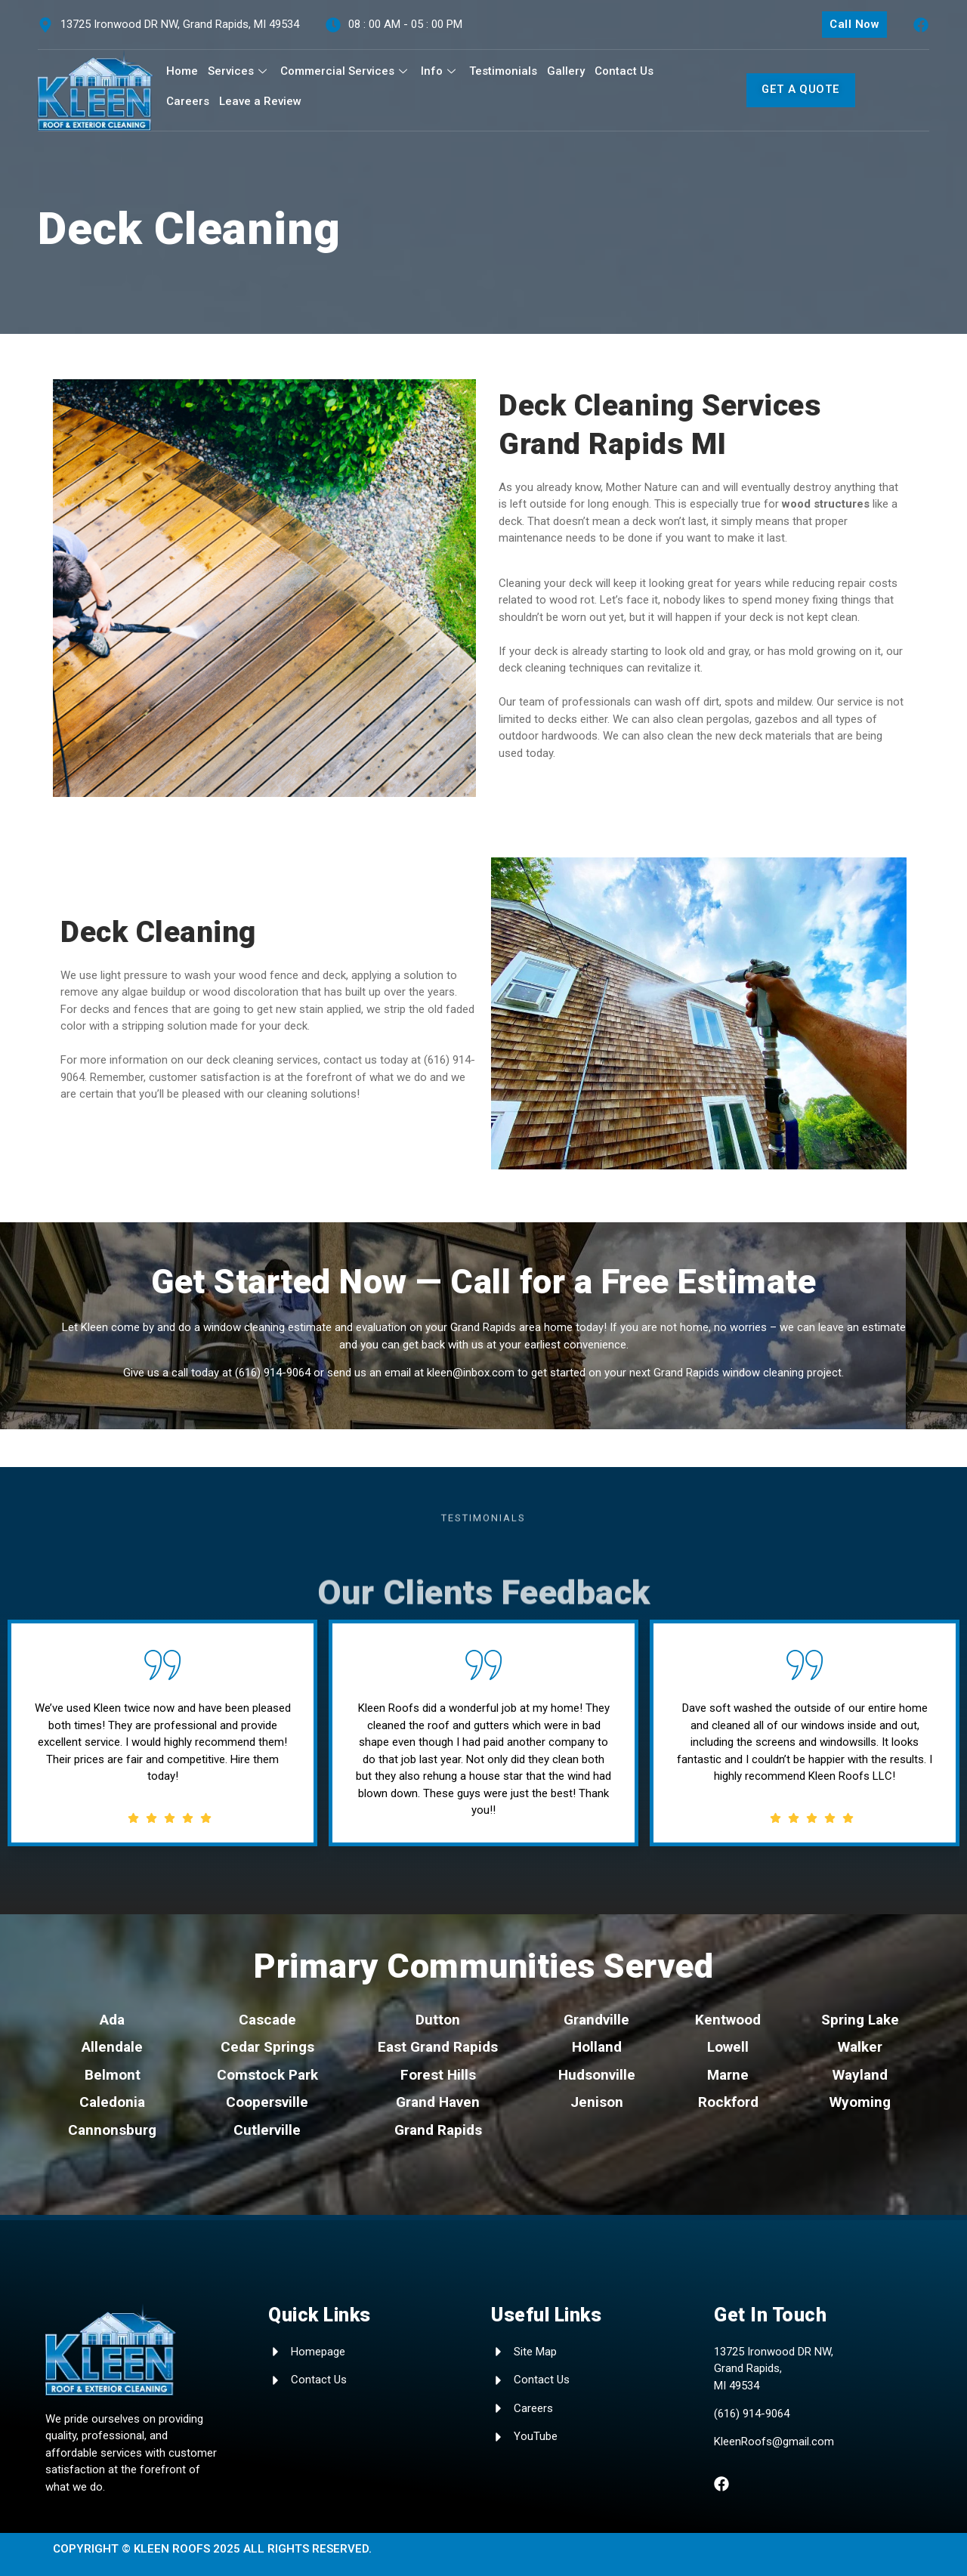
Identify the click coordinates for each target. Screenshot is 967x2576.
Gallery (566, 71)
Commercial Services (345, 71)
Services (239, 71)
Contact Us (624, 71)
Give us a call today (171, 1372)
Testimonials (503, 71)
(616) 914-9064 (272, 1372)
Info (440, 71)
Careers (187, 101)
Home (182, 71)
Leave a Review (260, 101)
